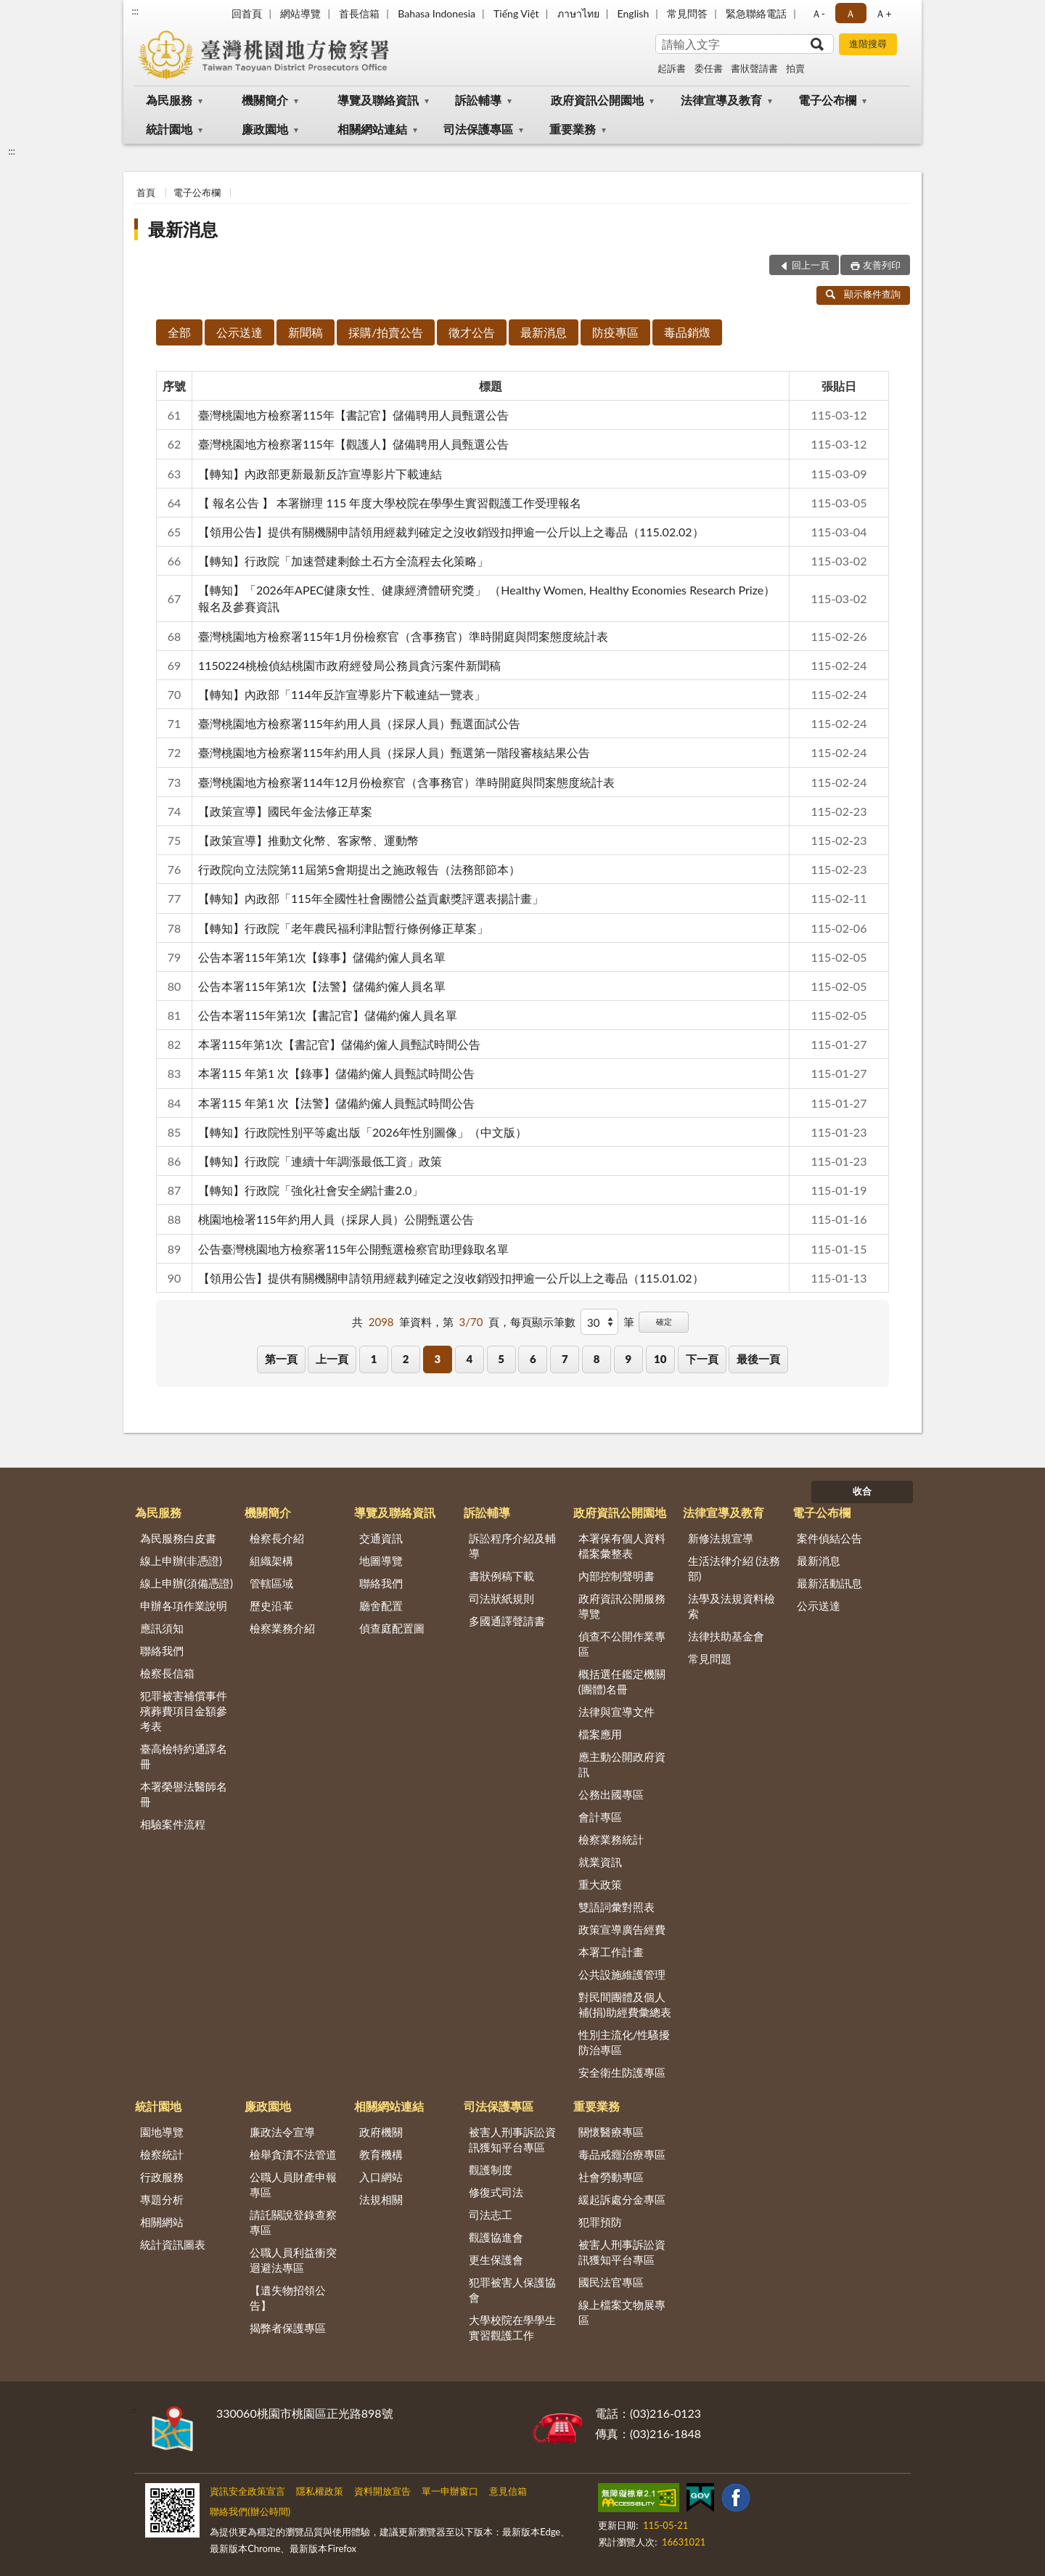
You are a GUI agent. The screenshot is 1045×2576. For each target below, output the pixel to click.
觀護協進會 (496, 2237)
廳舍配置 (381, 1605)
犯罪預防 (600, 2221)
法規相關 (381, 2199)
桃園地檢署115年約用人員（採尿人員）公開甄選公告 (336, 1219)
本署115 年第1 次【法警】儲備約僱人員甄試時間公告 (336, 1103)
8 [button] (597, 1358)
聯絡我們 (162, 1650)
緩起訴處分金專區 (621, 2199)
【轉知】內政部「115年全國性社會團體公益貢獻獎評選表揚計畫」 (371, 898)
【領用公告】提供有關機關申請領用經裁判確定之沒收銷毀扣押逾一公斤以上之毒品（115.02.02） (451, 532)
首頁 (145, 192)
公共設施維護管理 (621, 1974)
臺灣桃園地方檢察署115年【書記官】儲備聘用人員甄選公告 (353, 415)
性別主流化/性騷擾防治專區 (624, 2042)
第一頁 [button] (281, 1358)
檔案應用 (600, 1734)
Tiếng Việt (516, 13)
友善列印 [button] (882, 265)
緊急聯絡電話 (756, 13)
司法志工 (490, 2214)
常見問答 (687, 13)
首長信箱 (359, 13)
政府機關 (381, 2131)
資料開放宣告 (382, 2491)
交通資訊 (381, 1538)
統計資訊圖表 (172, 2244)
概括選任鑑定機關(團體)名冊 (621, 1681)
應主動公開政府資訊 (621, 1764)
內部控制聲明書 (616, 1575)
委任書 (708, 68)
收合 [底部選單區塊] (862, 1491)
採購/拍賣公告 (385, 332)
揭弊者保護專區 (288, 2327)
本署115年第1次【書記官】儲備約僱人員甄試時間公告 (339, 1044)
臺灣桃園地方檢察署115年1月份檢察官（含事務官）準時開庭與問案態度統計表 (403, 636)
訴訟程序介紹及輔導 (512, 1546)
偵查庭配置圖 (392, 1628)
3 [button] (438, 1358)
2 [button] (406, 1358)
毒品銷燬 (687, 332)
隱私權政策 (319, 2491)
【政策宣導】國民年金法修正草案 (285, 811)
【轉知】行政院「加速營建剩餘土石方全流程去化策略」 (343, 561)
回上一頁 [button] (810, 265)
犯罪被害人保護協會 (512, 2290)
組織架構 (271, 1560)
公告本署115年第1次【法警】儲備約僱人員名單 (322, 986)
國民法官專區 (611, 2282)
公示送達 (239, 332)
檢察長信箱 (167, 1673)
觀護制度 (490, 2169)
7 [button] (565, 1358)
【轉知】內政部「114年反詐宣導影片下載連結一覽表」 (341, 694)
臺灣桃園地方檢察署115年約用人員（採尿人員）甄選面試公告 (359, 723)
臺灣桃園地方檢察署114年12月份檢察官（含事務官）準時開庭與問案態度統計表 (406, 782)
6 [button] (533, 1358)
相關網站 (162, 2221)
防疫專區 (615, 332)
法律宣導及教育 (721, 100)
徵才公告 (471, 332)
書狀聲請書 (754, 68)
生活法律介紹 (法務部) (734, 1568)
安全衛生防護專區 (621, 2072)
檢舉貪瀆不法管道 (293, 2154)
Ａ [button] (850, 13)
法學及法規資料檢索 (731, 1606)
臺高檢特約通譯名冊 (183, 1756)
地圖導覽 (381, 1560)
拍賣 (795, 68)
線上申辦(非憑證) (181, 1560)
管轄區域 (271, 1583)
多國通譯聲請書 (507, 1620)
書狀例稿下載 (501, 1575)
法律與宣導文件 (616, 1711)
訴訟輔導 (478, 100)
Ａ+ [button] (883, 13)
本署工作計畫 (611, 1951)
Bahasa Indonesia (436, 13)
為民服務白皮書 (178, 1538)
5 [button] (501, 1358)
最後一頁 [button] (758, 1358)
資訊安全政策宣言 (247, 2491)
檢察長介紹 (277, 1538)
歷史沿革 (271, 1605)
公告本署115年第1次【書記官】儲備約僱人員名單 (327, 1015)
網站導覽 (300, 13)
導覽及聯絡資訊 (378, 100)
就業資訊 (600, 1861)
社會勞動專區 (611, 2176)
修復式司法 (496, 2192)
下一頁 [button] (702, 1358)
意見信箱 (508, 2491)
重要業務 (572, 129)
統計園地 (169, 129)
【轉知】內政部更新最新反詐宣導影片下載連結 (320, 474)
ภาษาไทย (578, 13)
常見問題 (710, 1658)
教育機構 (381, 2154)
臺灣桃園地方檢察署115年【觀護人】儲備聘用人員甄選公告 (353, 444)
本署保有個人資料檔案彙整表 (621, 1546)
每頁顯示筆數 (542, 1321)
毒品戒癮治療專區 (621, 2154)
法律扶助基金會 (726, 1636)
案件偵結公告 (829, 1538)
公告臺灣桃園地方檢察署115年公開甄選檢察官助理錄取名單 (353, 1249)
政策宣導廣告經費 (621, 1929)
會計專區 (600, 1816)
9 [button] (629, 1358)
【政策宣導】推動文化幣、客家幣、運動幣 (308, 840)
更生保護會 (496, 2259)
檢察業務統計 (611, 1839)
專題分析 (162, 2199)
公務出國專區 (611, 1794)
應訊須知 (162, 1628)
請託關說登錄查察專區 (293, 2222)
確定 (664, 1321)
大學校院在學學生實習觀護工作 (512, 2327)
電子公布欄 (827, 100)
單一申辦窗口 (450, 2491)
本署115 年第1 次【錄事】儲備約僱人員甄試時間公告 (336, 1073)
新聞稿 (305, 332)
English (633, 13)
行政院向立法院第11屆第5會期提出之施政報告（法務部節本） (359, 869)
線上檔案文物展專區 (621, 2312)
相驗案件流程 (172, 1824)
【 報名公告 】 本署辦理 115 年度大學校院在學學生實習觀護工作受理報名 (389, 503)
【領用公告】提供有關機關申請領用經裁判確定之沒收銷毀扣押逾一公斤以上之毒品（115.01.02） (451, 1278)
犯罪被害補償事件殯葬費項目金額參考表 (183, 1711)
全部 (179, 332)
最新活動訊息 (829, 1583)
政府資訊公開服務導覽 (621, 1606)
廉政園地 (265, 129)
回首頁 (246, 13)
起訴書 (671, 68)
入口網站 (381, 2176)
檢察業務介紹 (282, 1628)
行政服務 (162, 2176)
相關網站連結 (372, 129)
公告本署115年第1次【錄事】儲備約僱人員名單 (322, 957)
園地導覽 (162, 2131)
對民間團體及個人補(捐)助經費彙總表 (624, 2004)
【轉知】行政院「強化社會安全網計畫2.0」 (310, 1190)
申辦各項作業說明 (183, 1605)
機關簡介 (265, 100)
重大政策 (600, 1884)
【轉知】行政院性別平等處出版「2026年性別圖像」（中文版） (362, 1132)
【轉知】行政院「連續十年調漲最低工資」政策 (320, 1161)
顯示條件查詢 (863, 294)
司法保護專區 (478, 129)
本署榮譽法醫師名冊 (183, 1794)
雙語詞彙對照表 (616, 1906)
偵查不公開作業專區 (621, 1644)
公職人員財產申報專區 (293, 2184)
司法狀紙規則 (501, 1598)
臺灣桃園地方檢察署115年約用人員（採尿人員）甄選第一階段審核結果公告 (394, 752)
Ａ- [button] (818, 13)
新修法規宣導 (720, 1538)
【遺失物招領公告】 (288, 2297)
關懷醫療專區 (611, 2131)
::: (135, 11)
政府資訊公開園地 (597, 100)
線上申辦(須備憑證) (186, 1583)
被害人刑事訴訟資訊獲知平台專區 (512, 2139)
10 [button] (660, 1358)
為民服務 (169, 100)
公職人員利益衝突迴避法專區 (293, 2260)
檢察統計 (162, 2154)
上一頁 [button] (332, 1358)
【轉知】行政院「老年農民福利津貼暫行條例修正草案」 (343, 928)
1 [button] (374, 1358)
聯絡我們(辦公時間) (250, 2511)
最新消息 (183, 229)
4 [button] (469, 1358)
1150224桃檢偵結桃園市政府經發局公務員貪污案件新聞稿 (349, 665)
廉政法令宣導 (282, 2131)
